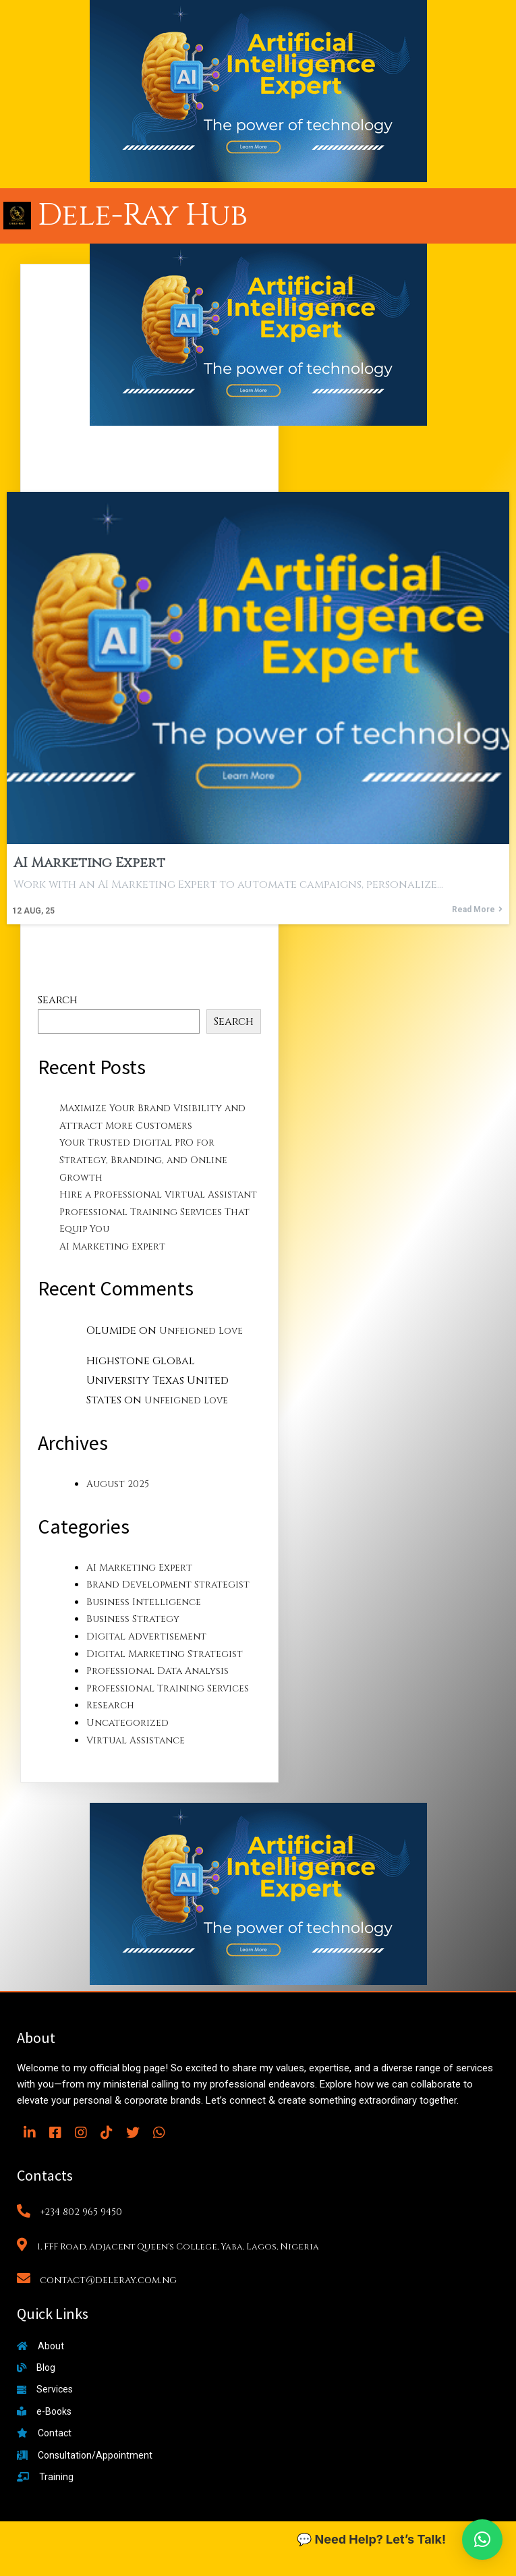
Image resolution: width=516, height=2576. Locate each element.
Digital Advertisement (146, 1636)
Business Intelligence (143, 1602)
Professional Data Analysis (157, 1670)
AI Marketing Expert (112, 1246)
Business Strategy (132, 1619)
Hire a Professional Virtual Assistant (158, 1194)
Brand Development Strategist (168, 1584)
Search (58, 999)
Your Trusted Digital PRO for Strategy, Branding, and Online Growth (143, 1159)
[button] (482, 2539)
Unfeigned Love (201, 1330)
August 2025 (117, 1484)
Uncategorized (127, 1722)
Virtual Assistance (135, 1740)
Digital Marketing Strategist (164, 1654)
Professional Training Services (167, 1688)
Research (110, 1705)
